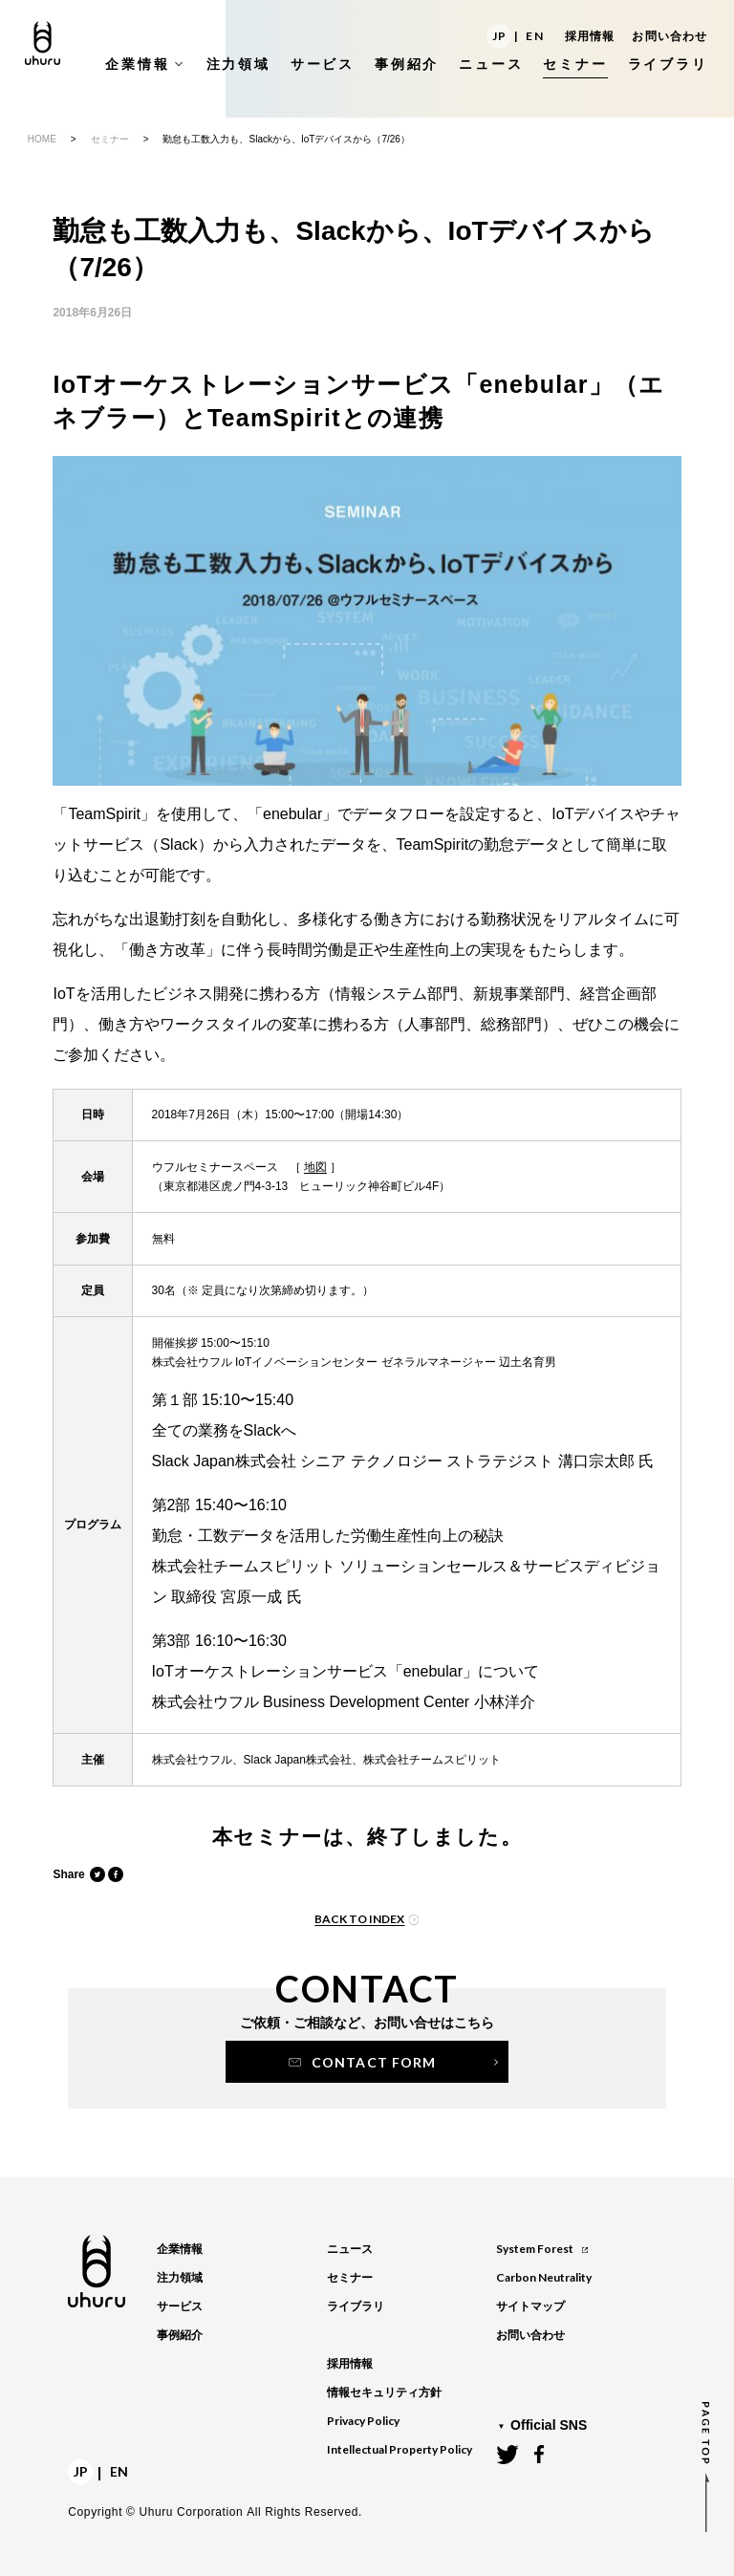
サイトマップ (530, 2306)
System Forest (541, 2248)
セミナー (110, 139)
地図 (315, 1167)
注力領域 (180, 2277)
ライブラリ (355, 2306)
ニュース (350, 2249)
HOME (42, 139)
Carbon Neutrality (544, 2277)
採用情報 (590, 36)
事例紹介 (180, 2335)
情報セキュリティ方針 (384, 2392)
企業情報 (180, 2249)
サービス (180, 2306)
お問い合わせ (669, 36)
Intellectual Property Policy (399, 2449)
